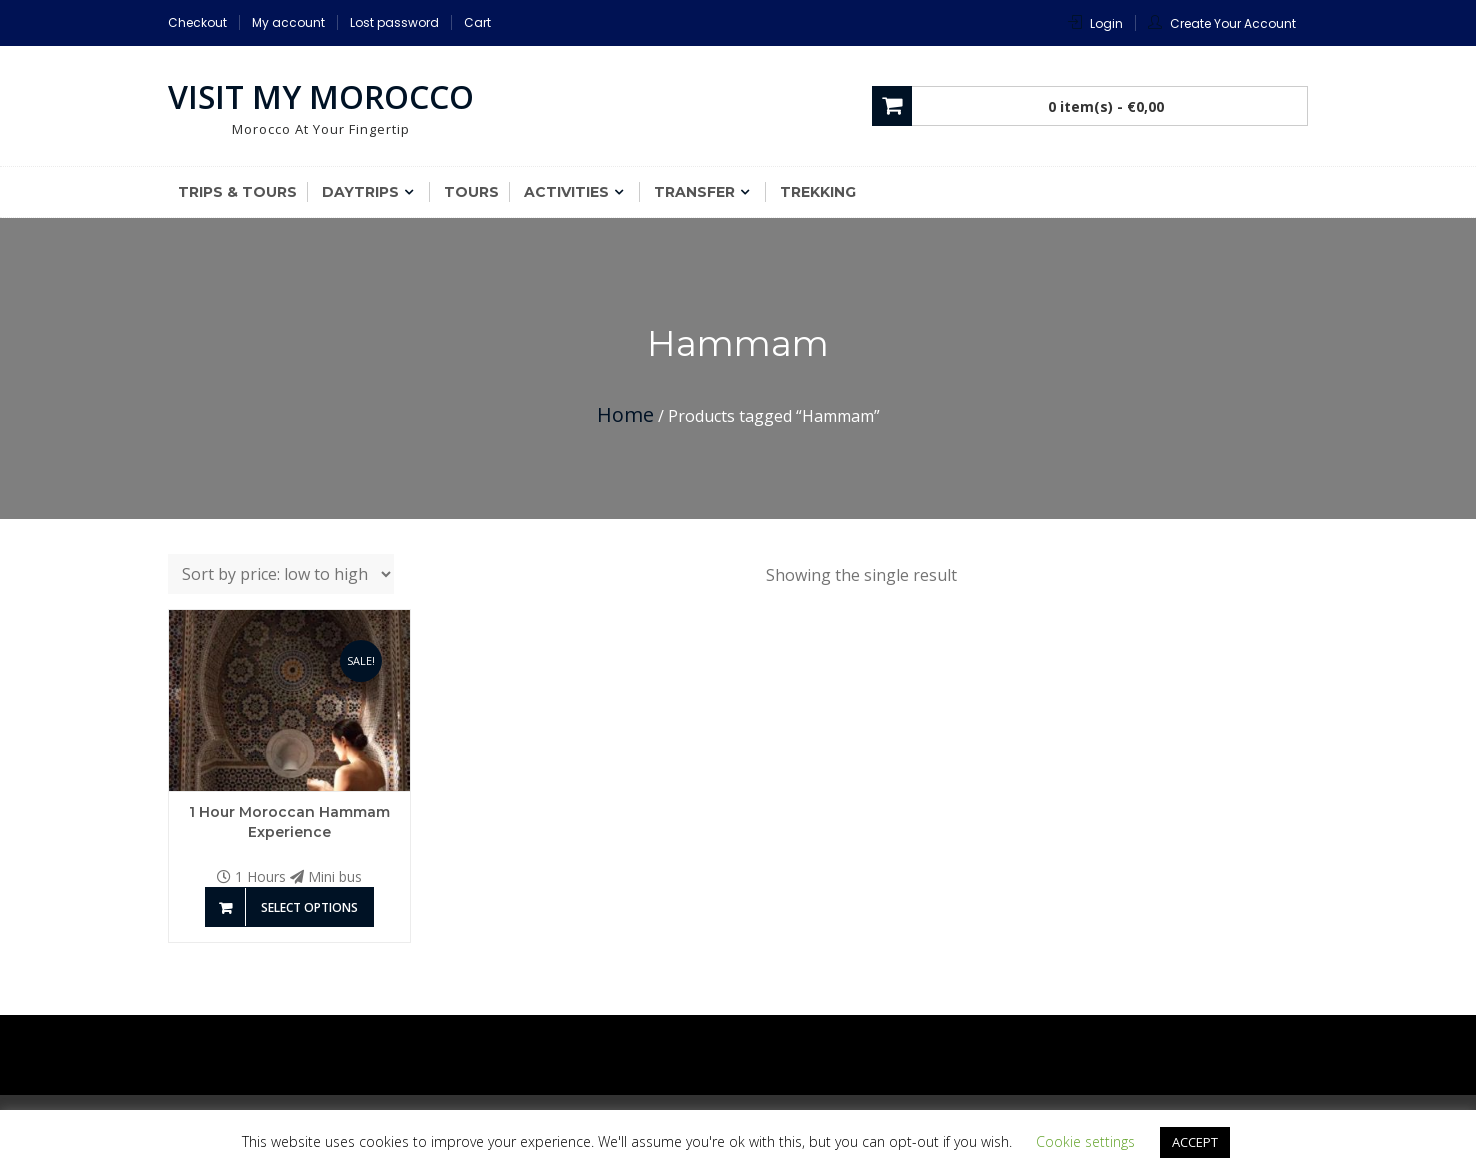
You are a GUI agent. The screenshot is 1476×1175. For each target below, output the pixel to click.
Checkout (197, 22)
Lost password (394, 22)
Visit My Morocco (321, 96)
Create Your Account (1233, 23)
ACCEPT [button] (1195, 1142)
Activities (566, 192)
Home (625, 414)
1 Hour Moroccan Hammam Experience (289, 822)
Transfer (694, 192)
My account (288, 22)
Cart (477, 22)
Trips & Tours (237, 192)
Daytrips (360, 192)
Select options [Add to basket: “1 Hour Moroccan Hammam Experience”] (309, 907)
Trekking (818, 192)
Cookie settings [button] (1085, 1141)
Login (1106, 23)
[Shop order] (281, 574)
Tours (471, 192)
